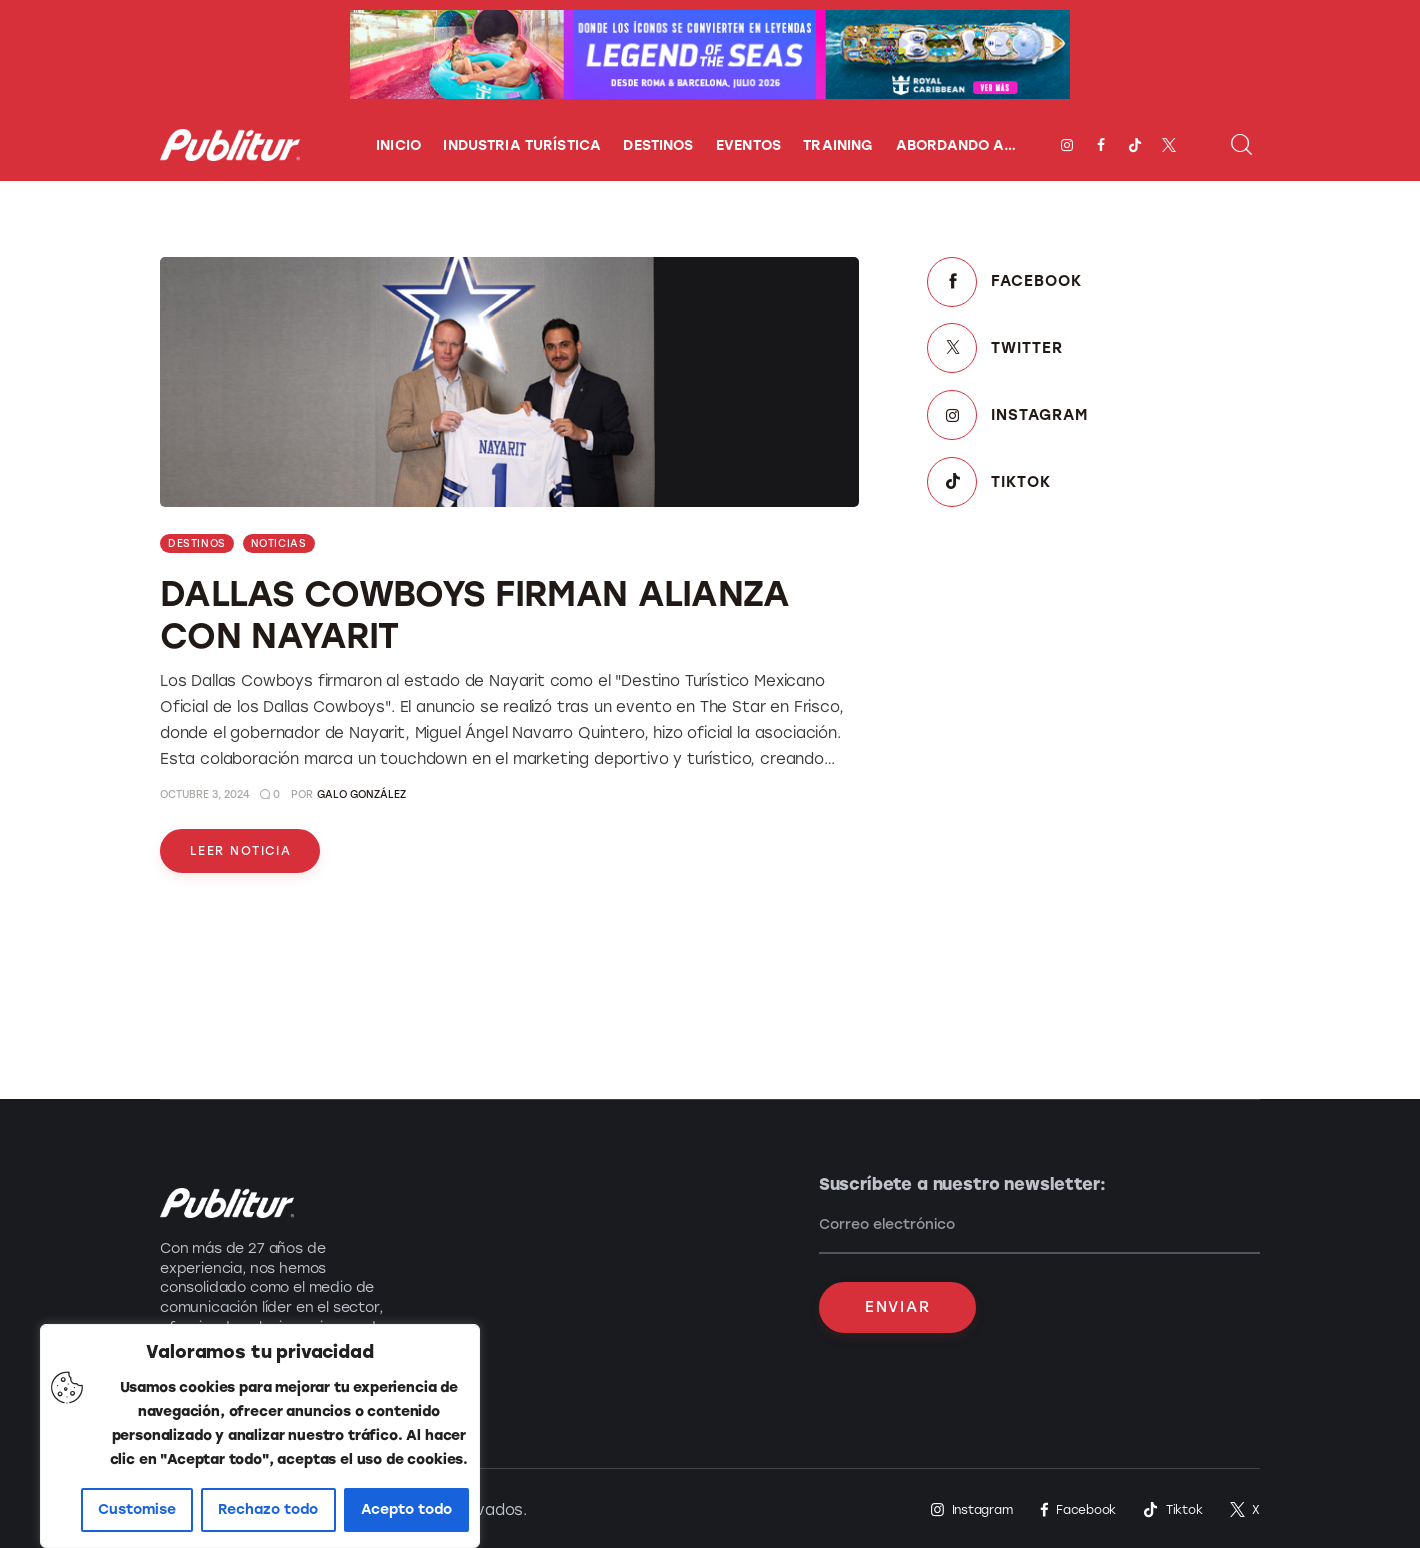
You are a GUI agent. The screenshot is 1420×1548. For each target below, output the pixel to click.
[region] (260, 1436)
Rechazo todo (268, 1509)
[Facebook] (1093, 282)
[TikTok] (1093, 481)
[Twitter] (1093, 348)
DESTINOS (197, 543)
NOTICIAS (279, 543)
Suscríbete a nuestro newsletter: (964, 1184)
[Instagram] (1093, 415)
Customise (137, 1509)
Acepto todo (406, 1509)
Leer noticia (240, 851)
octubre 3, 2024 (204, 794)
